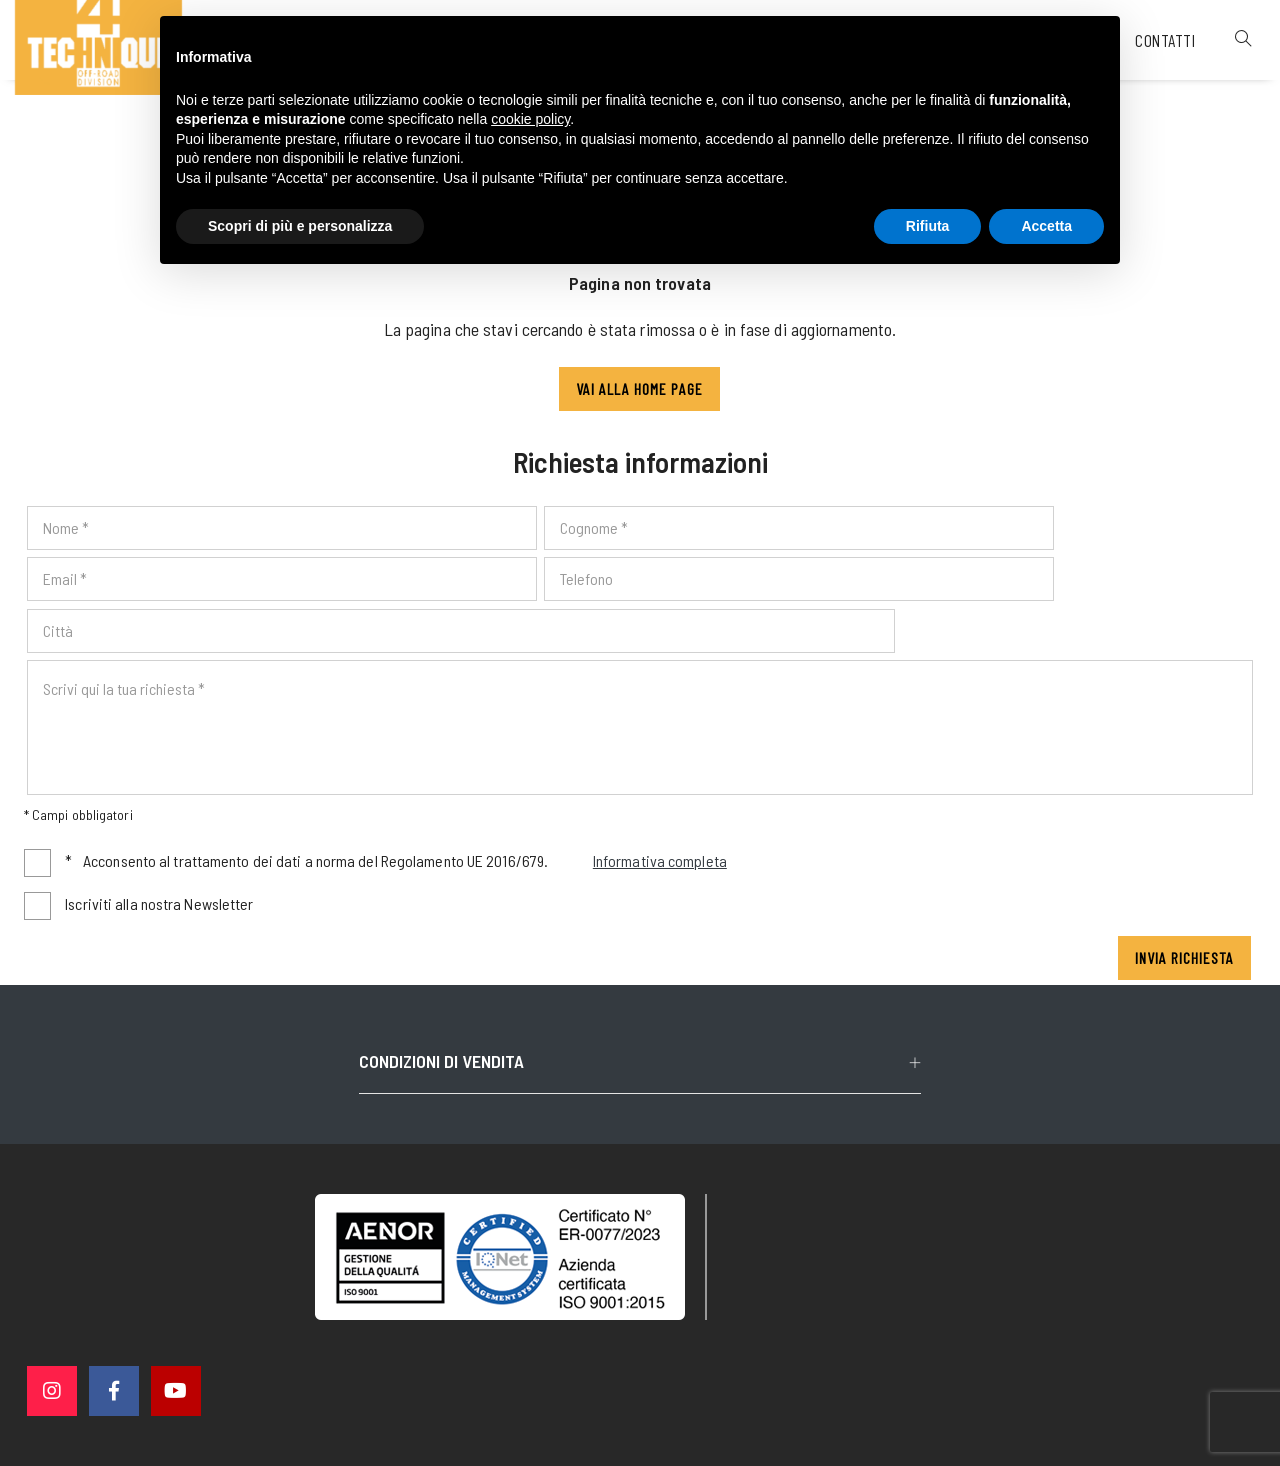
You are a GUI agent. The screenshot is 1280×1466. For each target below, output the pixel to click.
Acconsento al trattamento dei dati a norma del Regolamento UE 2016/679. (398, 824)
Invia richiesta (1183, 919)
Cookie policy (871, 1352)
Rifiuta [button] (928, 227)
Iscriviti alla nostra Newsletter (161, 865)
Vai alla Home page (640, 397)
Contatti (1140, 84)
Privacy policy (765, 1352)
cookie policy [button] (530, 121)
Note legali (667, 1353)
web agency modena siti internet (640, 1430)
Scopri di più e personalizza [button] (300, 227)
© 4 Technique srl (418, 1353)
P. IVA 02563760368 (553, 1353)
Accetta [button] (1046, 227)
